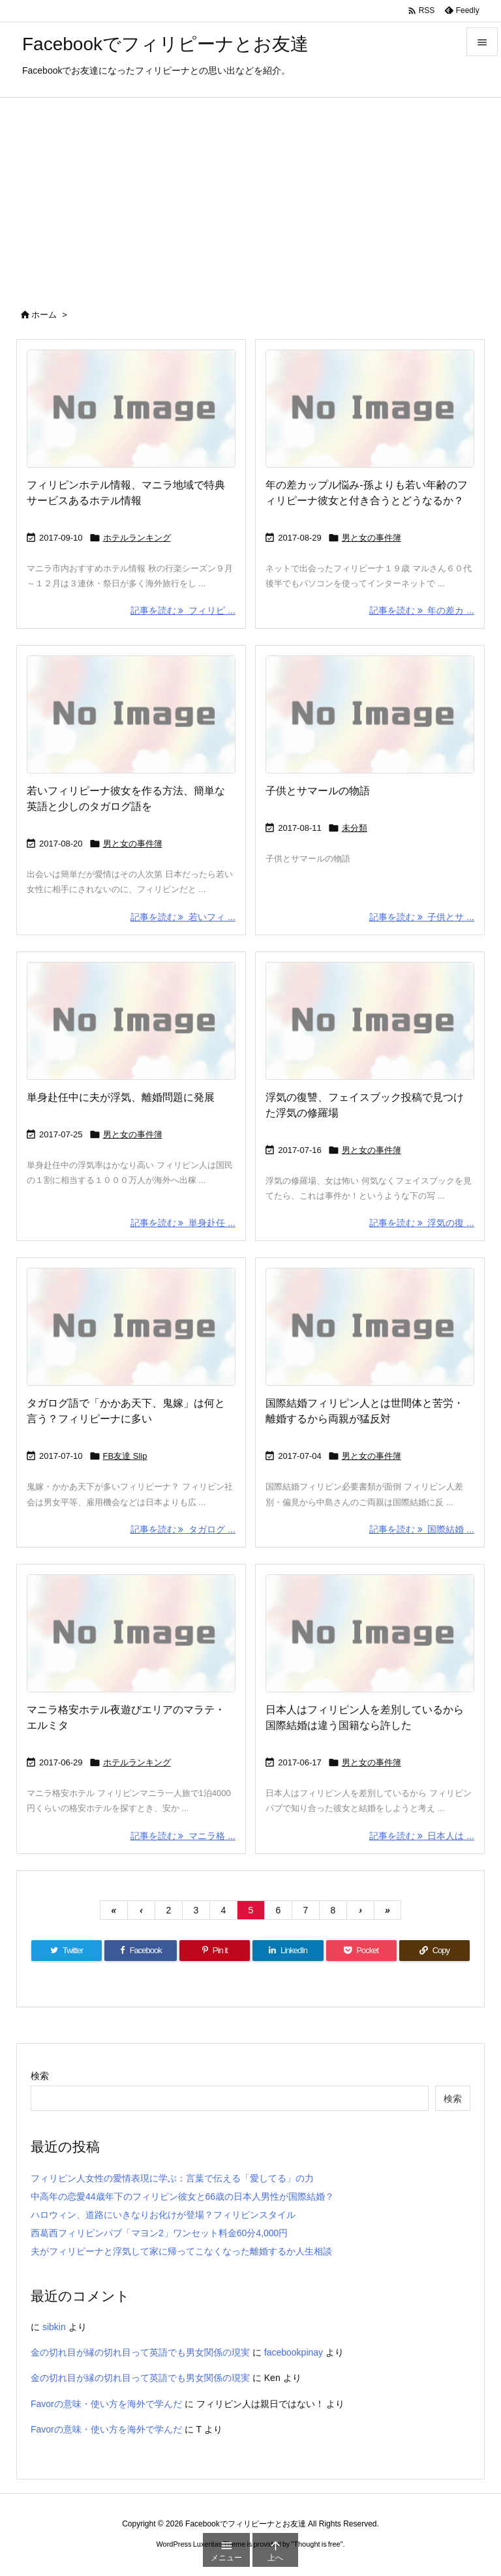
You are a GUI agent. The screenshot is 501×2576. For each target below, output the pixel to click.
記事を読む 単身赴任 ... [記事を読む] (182, 1223)
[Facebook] (140, 1950)
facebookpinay (293, 2352)
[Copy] (434, 1950)
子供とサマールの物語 (318, 790)
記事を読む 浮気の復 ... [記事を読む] (421, 1223)
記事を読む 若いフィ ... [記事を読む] (182, 917)
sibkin (54, 2327)
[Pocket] (361, 1950)
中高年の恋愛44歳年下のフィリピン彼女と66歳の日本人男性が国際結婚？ (182, 2196)
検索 (40, 2076)
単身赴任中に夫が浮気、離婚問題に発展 (121, 1097)
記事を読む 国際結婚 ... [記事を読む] (421, 1529)
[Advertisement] (250, 195)
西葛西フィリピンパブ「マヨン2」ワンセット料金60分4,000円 (159, 2233)
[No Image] (131, 409)
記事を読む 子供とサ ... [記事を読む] (421, 917)
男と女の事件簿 (371, 538)
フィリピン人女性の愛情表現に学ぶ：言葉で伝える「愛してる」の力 (172, 2178)
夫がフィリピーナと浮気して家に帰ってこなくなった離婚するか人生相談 (181, 2251)
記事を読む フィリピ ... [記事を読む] (182, 610)
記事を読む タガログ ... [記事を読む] (182, 1529)
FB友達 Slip (125, 1456)
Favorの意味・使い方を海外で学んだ (106, 2404)
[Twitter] (66, 1950)
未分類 (354, 828)
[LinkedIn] (287, 1950)
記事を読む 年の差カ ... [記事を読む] (421, 610)
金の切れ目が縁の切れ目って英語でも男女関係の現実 (140, 2352)
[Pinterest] (214, 1950)
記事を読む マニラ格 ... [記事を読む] (182, 1836)
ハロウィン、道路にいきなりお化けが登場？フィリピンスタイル (163, 2214)
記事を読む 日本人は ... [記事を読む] (421, 1836)
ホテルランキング (137, 538)
